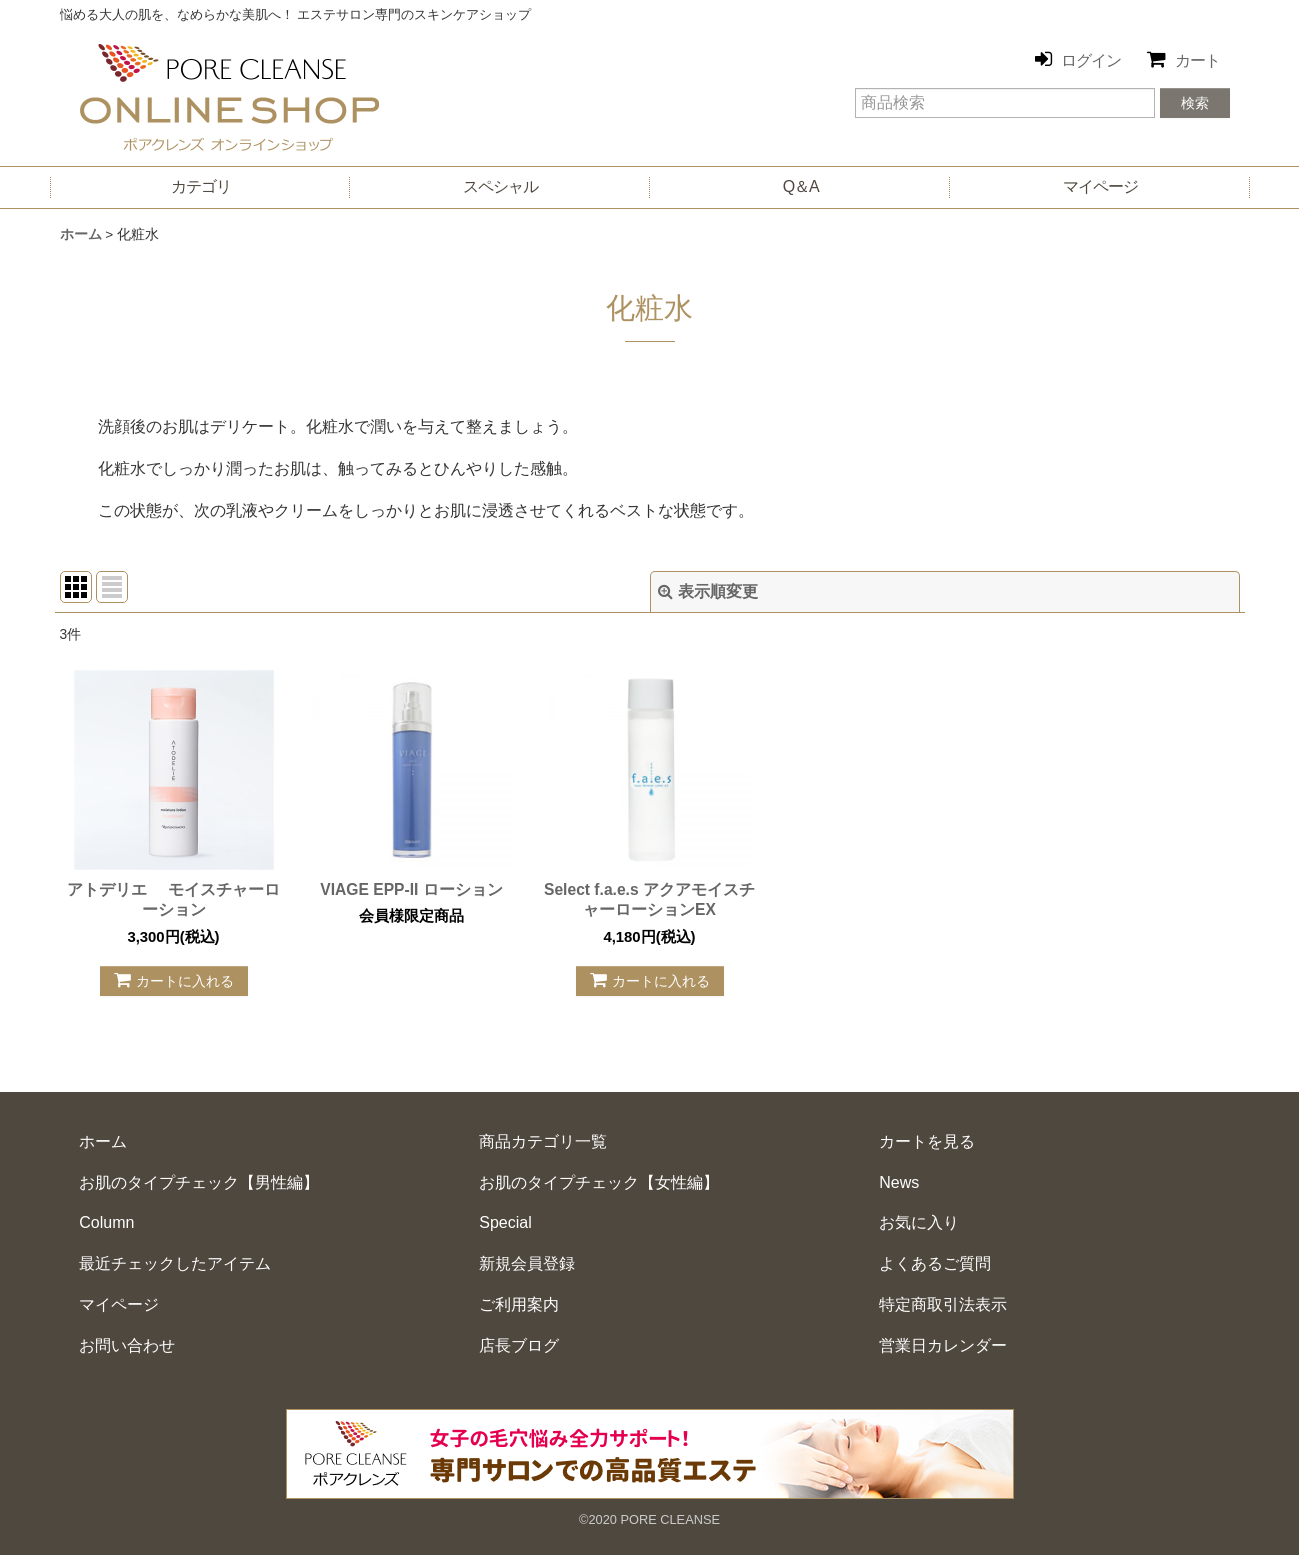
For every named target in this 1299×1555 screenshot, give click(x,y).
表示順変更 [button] (708, 591)
